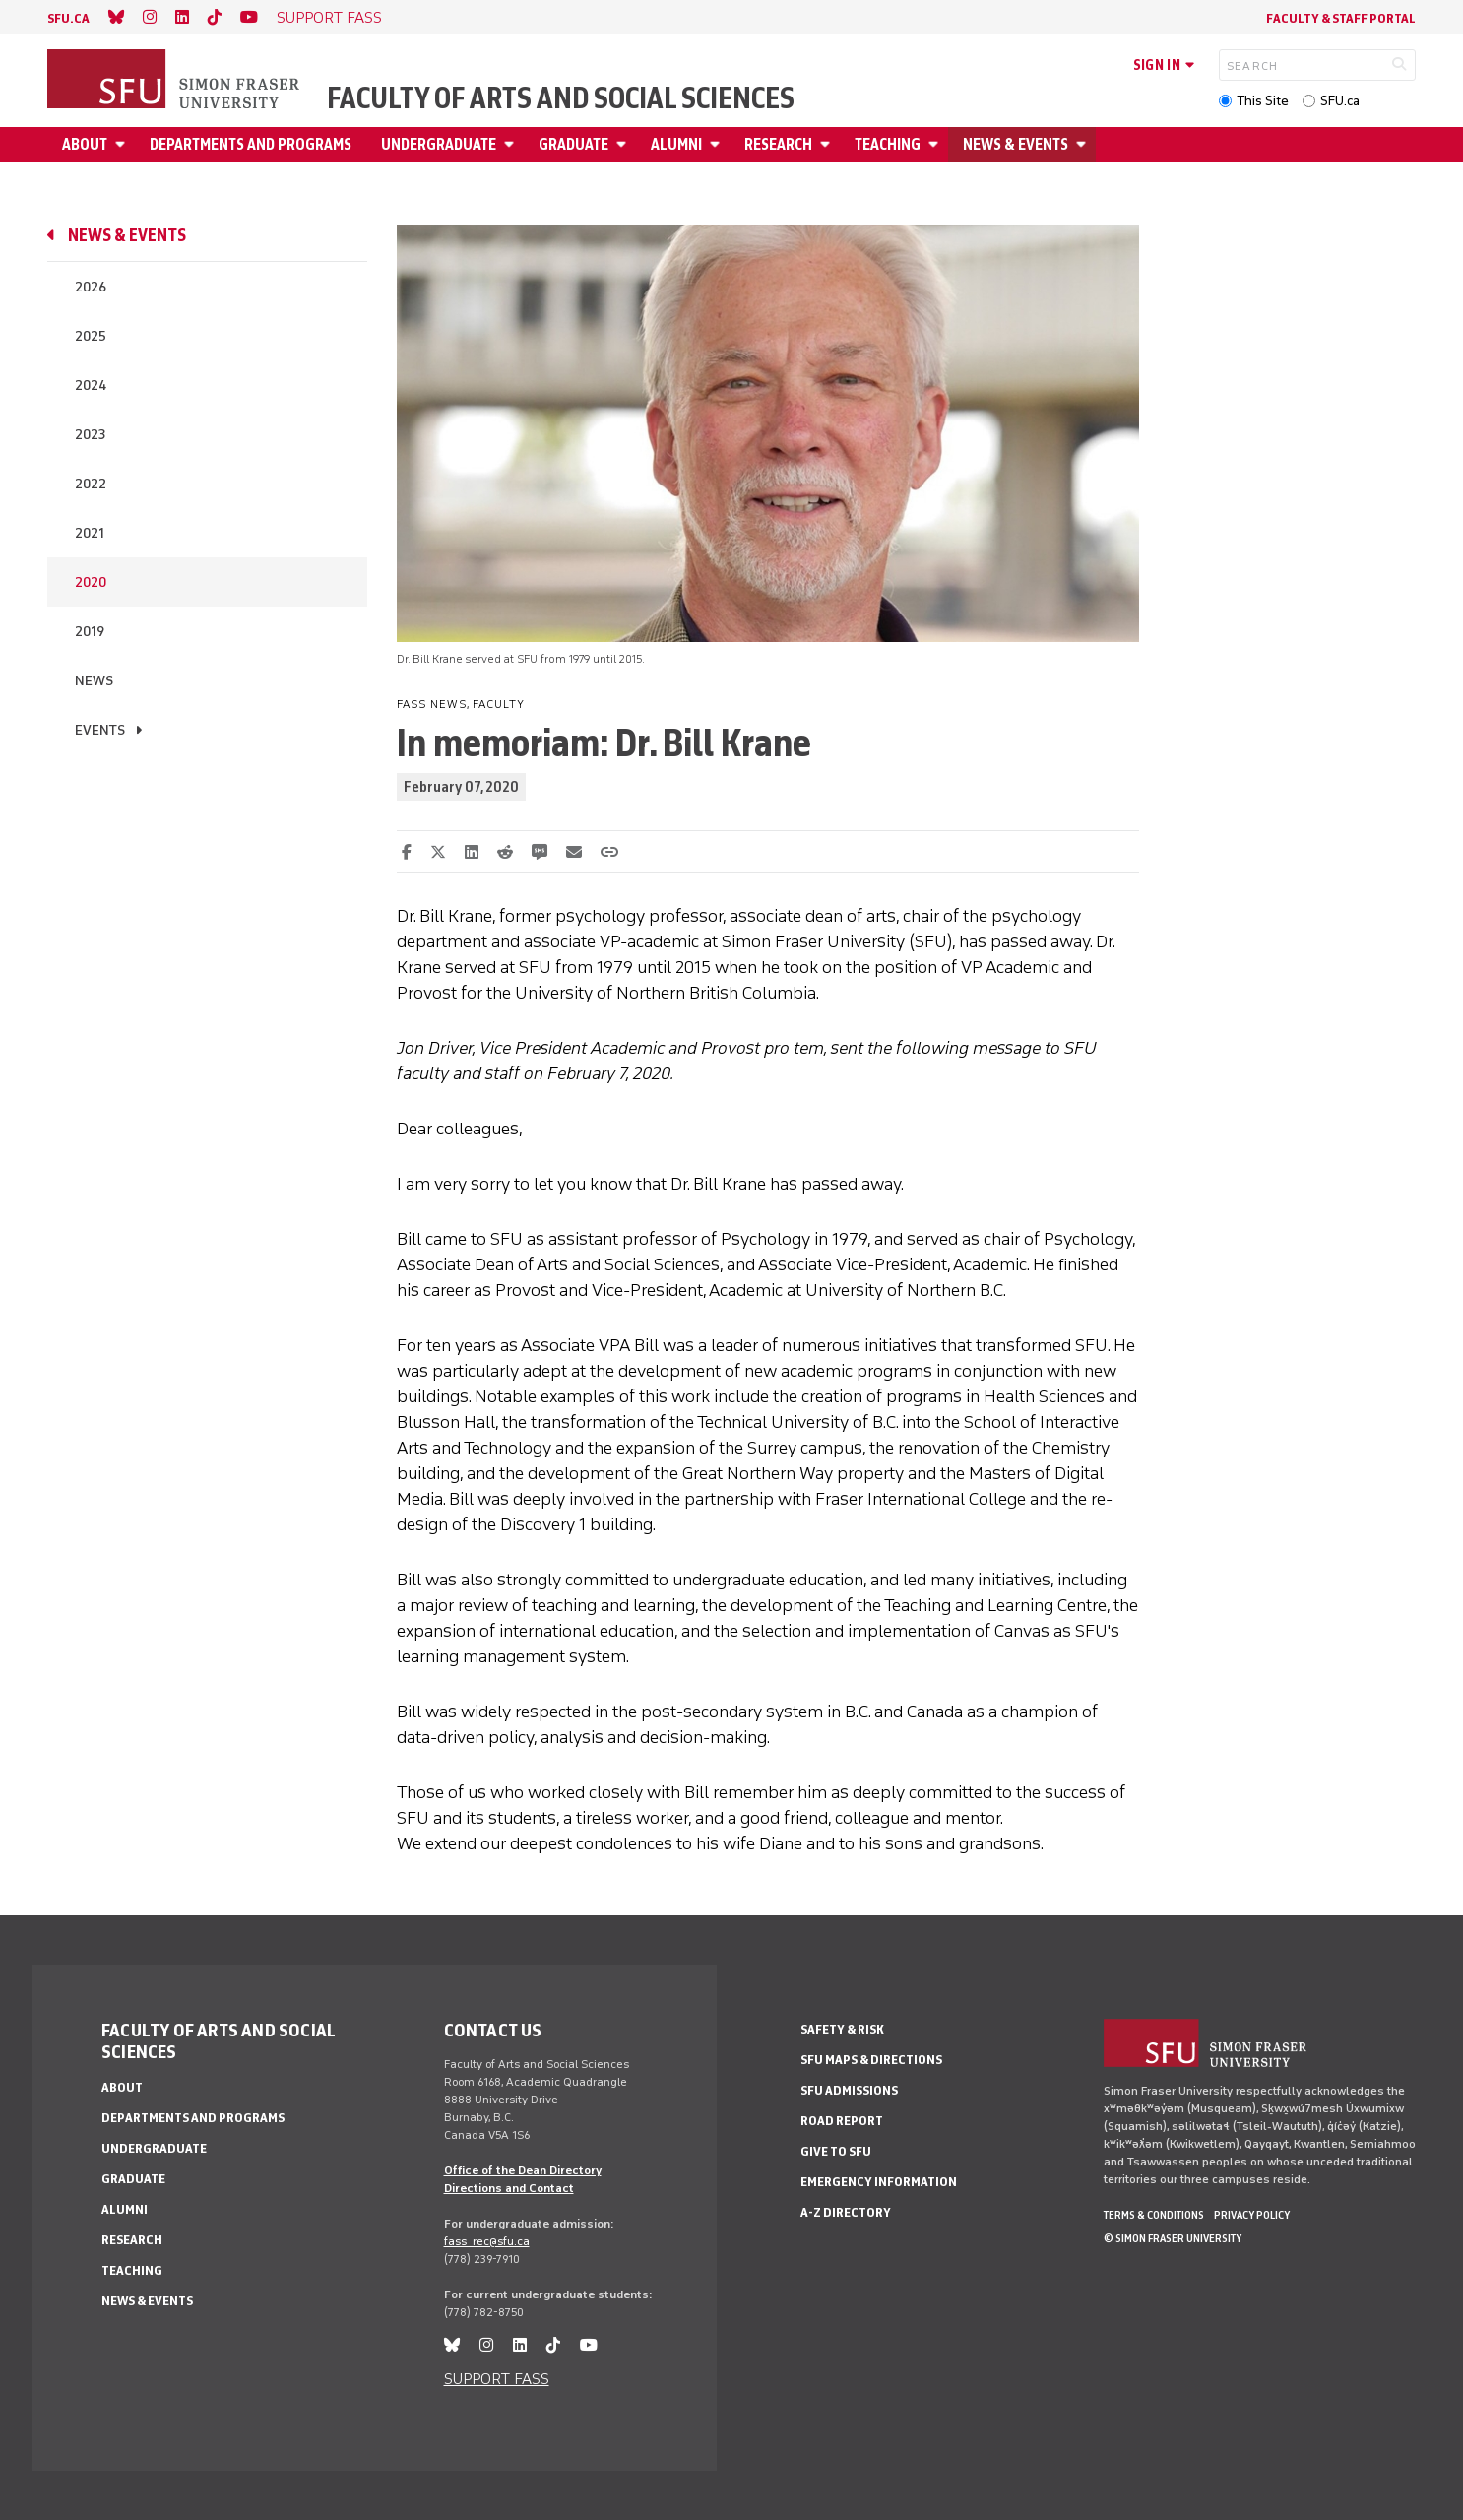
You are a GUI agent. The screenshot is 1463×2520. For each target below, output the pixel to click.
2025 (90, 336)
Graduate (573, 144)
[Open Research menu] (828, 144)
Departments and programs (250, 144)
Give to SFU (835, 2151)
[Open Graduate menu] (624, 144)
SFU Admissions (849, 2090)
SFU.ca (1340, 101)
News (94, 681)
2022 (90, 484)
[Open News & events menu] (1084, 144)
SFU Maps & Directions (871, 2059)
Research (778, 144)
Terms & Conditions (1154, 2215)
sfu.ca (68, 18)
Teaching (888, 144)
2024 (90, 385)
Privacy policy (1252, 2215)
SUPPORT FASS (329, 17)
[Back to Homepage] (175, 80)
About (84, 144)
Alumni (676, 144)
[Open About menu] (123, 144)
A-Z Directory (845, 2212)
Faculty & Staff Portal (1341, 18)
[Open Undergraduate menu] (512, 144)
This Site (1263, 101)
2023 (90, 434)
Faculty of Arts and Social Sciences (561, 98)
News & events (1015, 144)
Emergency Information (878, 2181)
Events (100, 730)
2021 (89, 533)
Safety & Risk (842, 2029)
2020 (90, 582)
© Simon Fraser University (1172, 2238)
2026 (90, 287)
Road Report (841, 2120)
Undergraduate (438, 144)
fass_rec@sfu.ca (487, 2241)
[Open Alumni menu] (718, 144)
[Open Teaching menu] (936, 144)
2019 (89, 631)
